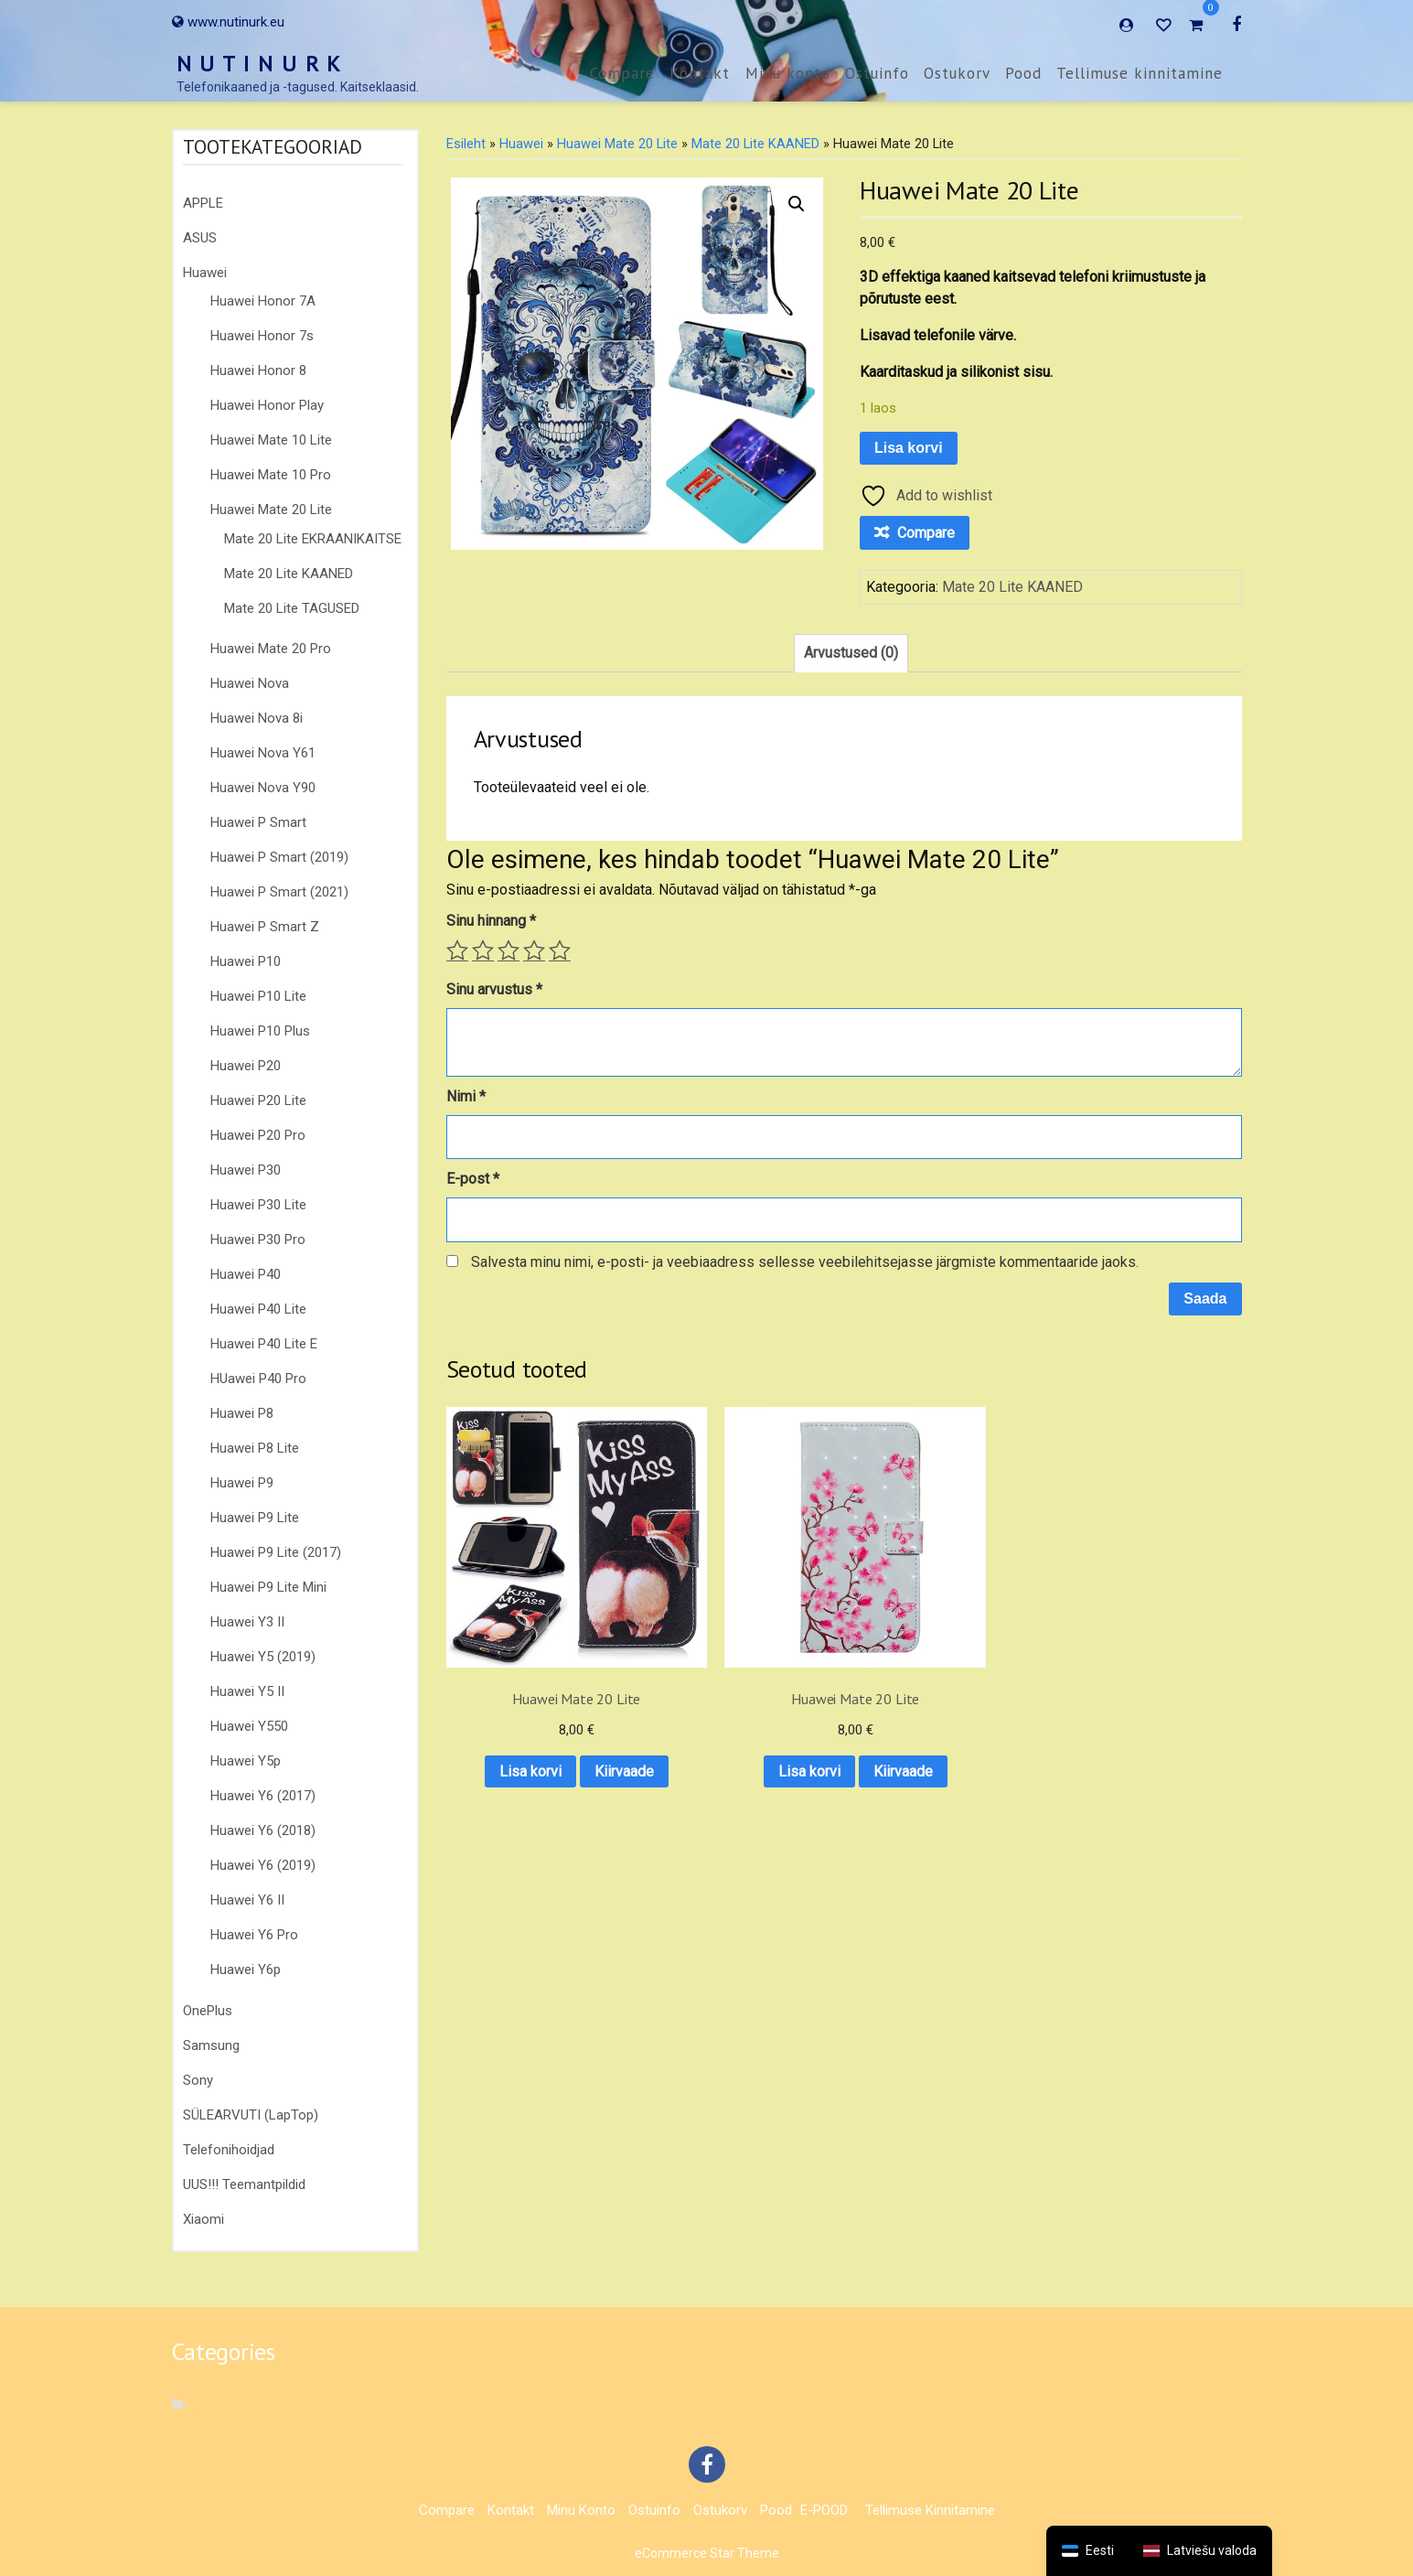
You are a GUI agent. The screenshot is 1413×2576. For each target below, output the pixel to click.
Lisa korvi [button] (533, 1685)
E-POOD (824, 2510)
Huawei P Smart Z (264, 926)
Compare (622, 73)
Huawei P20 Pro (257, 1135)
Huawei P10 (245, 961)
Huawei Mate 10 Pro (270, 475)
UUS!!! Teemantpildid (244, 2184)
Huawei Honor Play (267, 405)
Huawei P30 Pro (257, 1239)
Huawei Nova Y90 (263, 787)
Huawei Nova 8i (256, 718)
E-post (472, 1178)
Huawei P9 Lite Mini (268, 1587)
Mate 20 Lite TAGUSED (291, 608)
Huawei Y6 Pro (254, 1935)
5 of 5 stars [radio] (560, 950)
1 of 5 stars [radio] (457, 950)
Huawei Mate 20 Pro (270, 648)
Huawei (205, 272)
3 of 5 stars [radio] (508, 950)
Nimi (466, 1096)
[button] (796, 204)
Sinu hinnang (491, 920)
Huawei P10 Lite (258, 996)
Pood (1023, 73)
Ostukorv (957, 73)
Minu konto (787, 73)
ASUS (200, 238)
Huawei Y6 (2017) (263, 1795)
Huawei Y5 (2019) (263, 1656)
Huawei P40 (245, 1274)
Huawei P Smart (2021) (279, 892)
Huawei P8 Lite (254, 1448)
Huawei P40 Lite (258, 1309)
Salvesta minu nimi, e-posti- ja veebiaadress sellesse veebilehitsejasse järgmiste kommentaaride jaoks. (805, 1262)
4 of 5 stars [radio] (534, 950)
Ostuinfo (877, 73)
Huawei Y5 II (247, 1691)
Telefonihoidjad (228, 2149)
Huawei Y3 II (247, 1622)
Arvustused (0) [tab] (851, 652)
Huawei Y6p (245, 1969)
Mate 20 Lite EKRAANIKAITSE (312, 539)
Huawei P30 (245, 1170)
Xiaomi (203, 2219)
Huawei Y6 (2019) (263, 1865)
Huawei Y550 (249, 1726)
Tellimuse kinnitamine (1139, 73)
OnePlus (207, 2010)
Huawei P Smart (258, 822)
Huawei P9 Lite (254, 1517)
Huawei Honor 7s (262, 335)
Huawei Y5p (245, 1761)
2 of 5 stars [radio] (483, 950)
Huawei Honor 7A (263, 301)
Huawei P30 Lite (258, 1205)
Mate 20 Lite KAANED (288, 573)
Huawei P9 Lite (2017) (275, 1552)
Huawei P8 (241, 1413)
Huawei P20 (245, 1065)
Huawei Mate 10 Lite (271, 440)
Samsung (211, 2045)
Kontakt (699, 73)
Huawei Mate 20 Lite (271, 509)
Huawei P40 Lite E (263, 1344)
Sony (198, 2080)
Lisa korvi (908, 448)
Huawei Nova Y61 (263, 753)
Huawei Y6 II (247, 1900)
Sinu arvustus (494, 989)
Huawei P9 (241, 1483)
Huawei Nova (249, 683)
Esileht (466, 143)
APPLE (203, 203)
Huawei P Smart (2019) (279, 857)
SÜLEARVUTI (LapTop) (250, 2115)
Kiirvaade (533, 1733)
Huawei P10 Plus (260, 1031)
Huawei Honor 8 (258, 370)
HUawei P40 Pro (258, 1378)
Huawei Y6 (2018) (263, 1830)
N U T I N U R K (260, 63)
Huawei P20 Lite (258, 1100)
